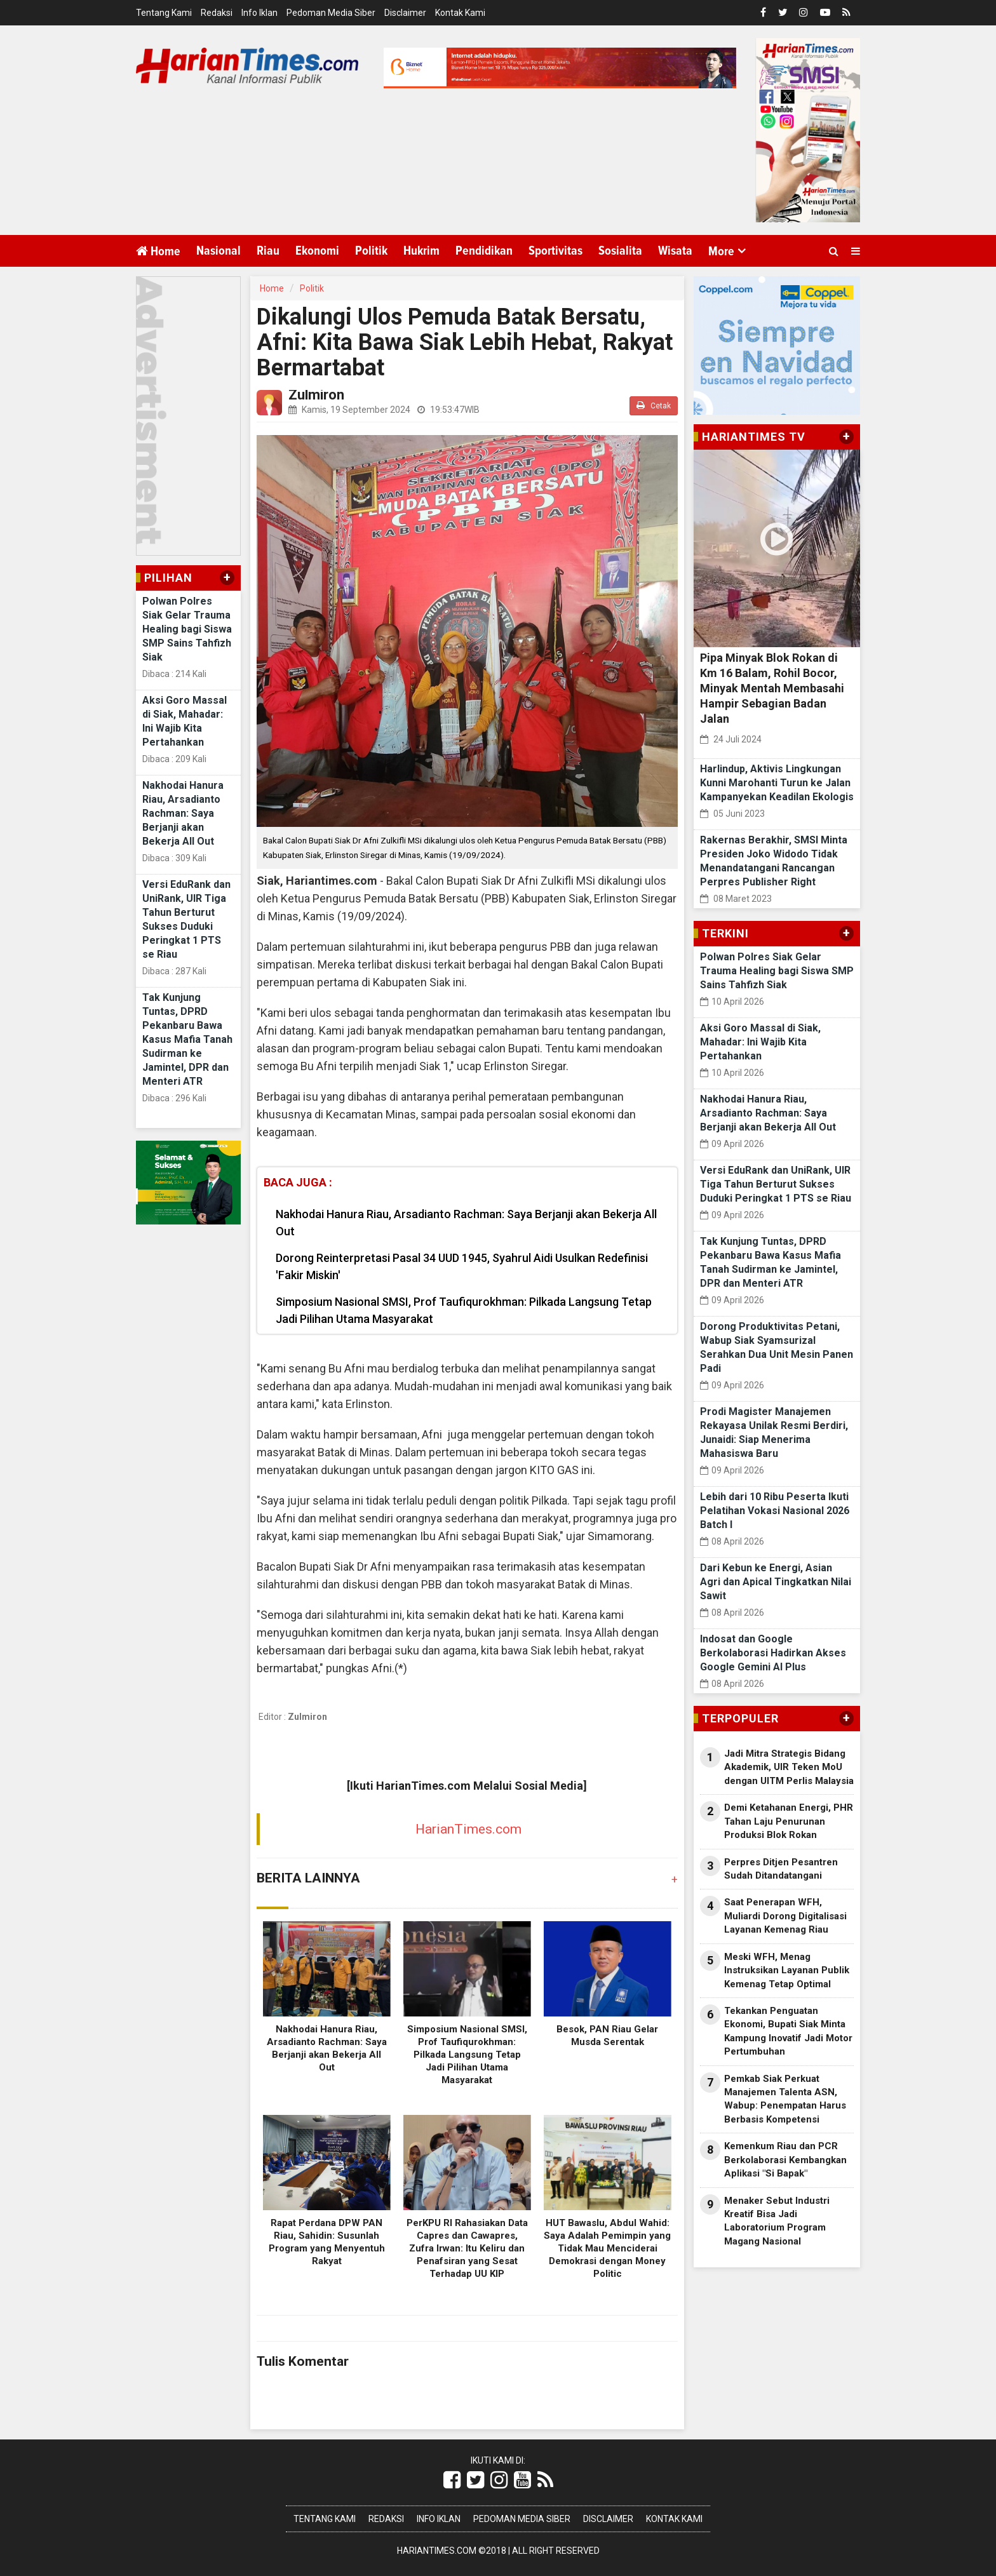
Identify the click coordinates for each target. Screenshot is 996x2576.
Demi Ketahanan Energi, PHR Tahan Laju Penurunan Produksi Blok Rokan (788, 1821)
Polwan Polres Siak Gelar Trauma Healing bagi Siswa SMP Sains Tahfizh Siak (187, 629)
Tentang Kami (164, 13)
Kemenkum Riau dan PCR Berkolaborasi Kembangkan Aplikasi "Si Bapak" (785, 2159)
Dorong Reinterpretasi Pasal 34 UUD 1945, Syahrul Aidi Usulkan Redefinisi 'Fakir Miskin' (462, 1266)
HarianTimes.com (468, 1829)
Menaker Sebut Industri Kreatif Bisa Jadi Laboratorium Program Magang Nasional (777, 2221)
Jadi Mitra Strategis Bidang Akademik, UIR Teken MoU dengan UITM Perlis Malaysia (789, 1767)
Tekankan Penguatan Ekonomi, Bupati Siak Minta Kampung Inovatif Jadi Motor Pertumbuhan (788, 2031)
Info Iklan (259, 13)
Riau (268, 251)
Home (158, 251)
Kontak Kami (460, 13)
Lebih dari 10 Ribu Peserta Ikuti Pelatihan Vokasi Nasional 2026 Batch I (774, 1511)
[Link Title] (452, 2480)
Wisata (675, 251)
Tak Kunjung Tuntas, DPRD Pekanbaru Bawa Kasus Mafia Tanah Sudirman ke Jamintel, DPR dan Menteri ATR (187, 1039)
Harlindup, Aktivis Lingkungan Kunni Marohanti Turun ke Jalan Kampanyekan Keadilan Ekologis (777, 783)
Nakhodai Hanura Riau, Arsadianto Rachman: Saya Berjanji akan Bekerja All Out (183, 813)
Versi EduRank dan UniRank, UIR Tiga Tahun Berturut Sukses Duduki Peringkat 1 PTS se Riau (775, 1184)
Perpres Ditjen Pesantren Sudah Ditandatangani (781, 1868)
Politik (371, 251)
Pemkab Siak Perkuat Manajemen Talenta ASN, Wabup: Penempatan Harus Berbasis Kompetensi (785, 2099)
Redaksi (216, 13)
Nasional (218, 251)
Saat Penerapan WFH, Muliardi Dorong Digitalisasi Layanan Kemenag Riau (785, 1915)
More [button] (721, 251)
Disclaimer (405, 13)
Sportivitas (555, 251)
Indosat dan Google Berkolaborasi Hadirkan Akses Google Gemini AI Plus (773, 1653)
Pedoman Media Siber (330, 13)
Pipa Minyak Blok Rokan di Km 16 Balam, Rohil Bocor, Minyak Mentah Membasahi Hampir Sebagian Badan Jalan (772, 688)
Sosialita (620, 251)
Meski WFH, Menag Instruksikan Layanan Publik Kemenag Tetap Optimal (786, 1970)
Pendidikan (484, 251)
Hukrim (421, 251)
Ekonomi (317, 251)
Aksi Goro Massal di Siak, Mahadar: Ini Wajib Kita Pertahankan (760, 1042)
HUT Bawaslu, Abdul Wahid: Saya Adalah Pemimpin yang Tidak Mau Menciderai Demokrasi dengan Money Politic (607, 2248)
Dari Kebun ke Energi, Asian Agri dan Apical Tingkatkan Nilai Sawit (775, 1582)
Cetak (653, 405)
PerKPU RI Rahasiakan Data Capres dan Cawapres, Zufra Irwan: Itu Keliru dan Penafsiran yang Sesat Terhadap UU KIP (467, 2248)
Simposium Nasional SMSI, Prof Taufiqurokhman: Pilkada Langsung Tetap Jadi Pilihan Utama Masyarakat (464, 1310)
